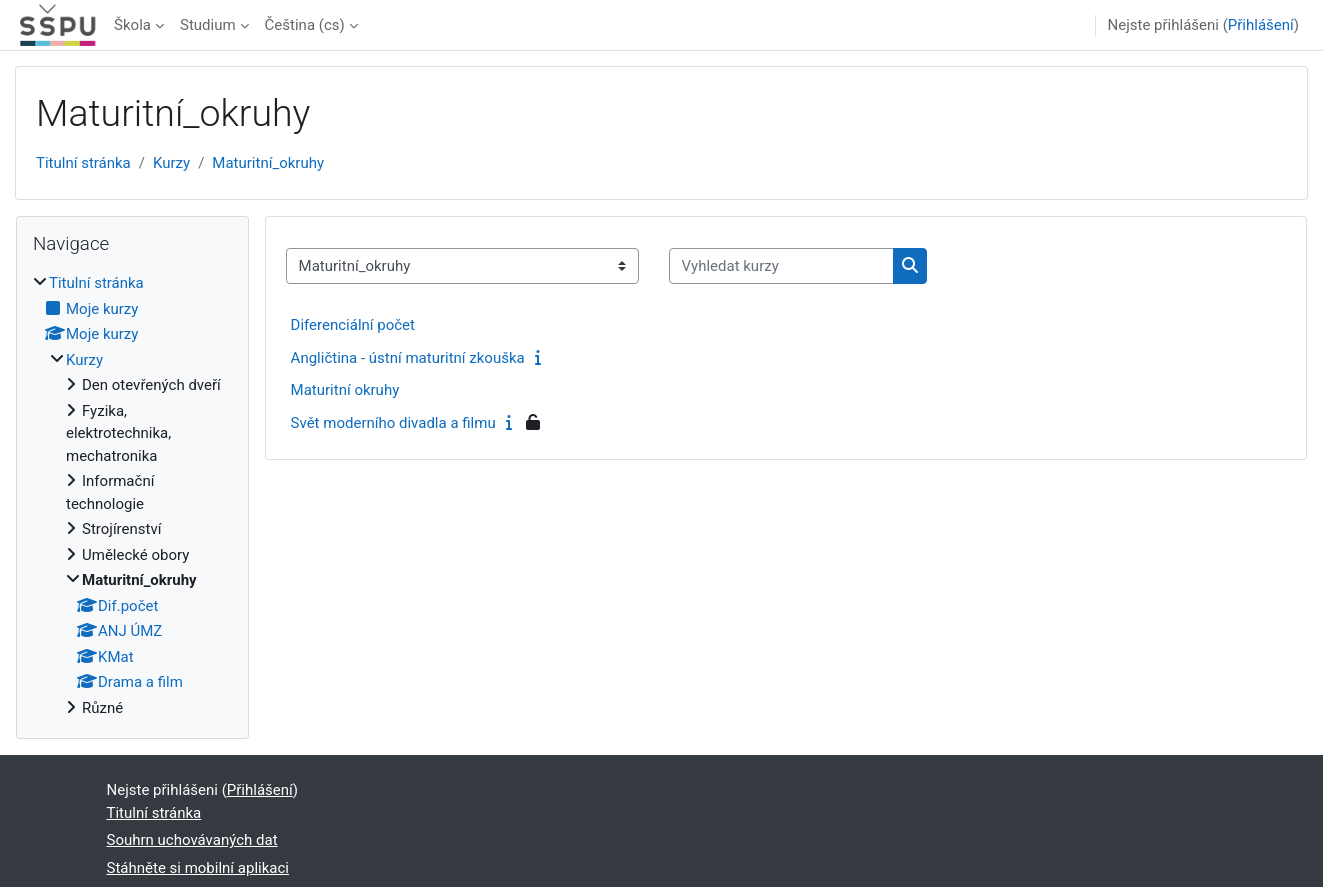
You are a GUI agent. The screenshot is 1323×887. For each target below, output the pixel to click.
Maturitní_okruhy (268, 163)
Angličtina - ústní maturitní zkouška (408, 358)
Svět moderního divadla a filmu (393, 423)
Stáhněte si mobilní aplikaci (198, 868)
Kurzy (171, 163)
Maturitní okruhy (345, 390)
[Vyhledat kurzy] (781, 266)
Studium (208, 25)
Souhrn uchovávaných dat (192, 840)
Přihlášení (1261, 25)
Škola (132, 25)
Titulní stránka (83, 163)
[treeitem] (132, 495)
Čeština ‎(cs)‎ (305, 25)
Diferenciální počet (353, 325)
